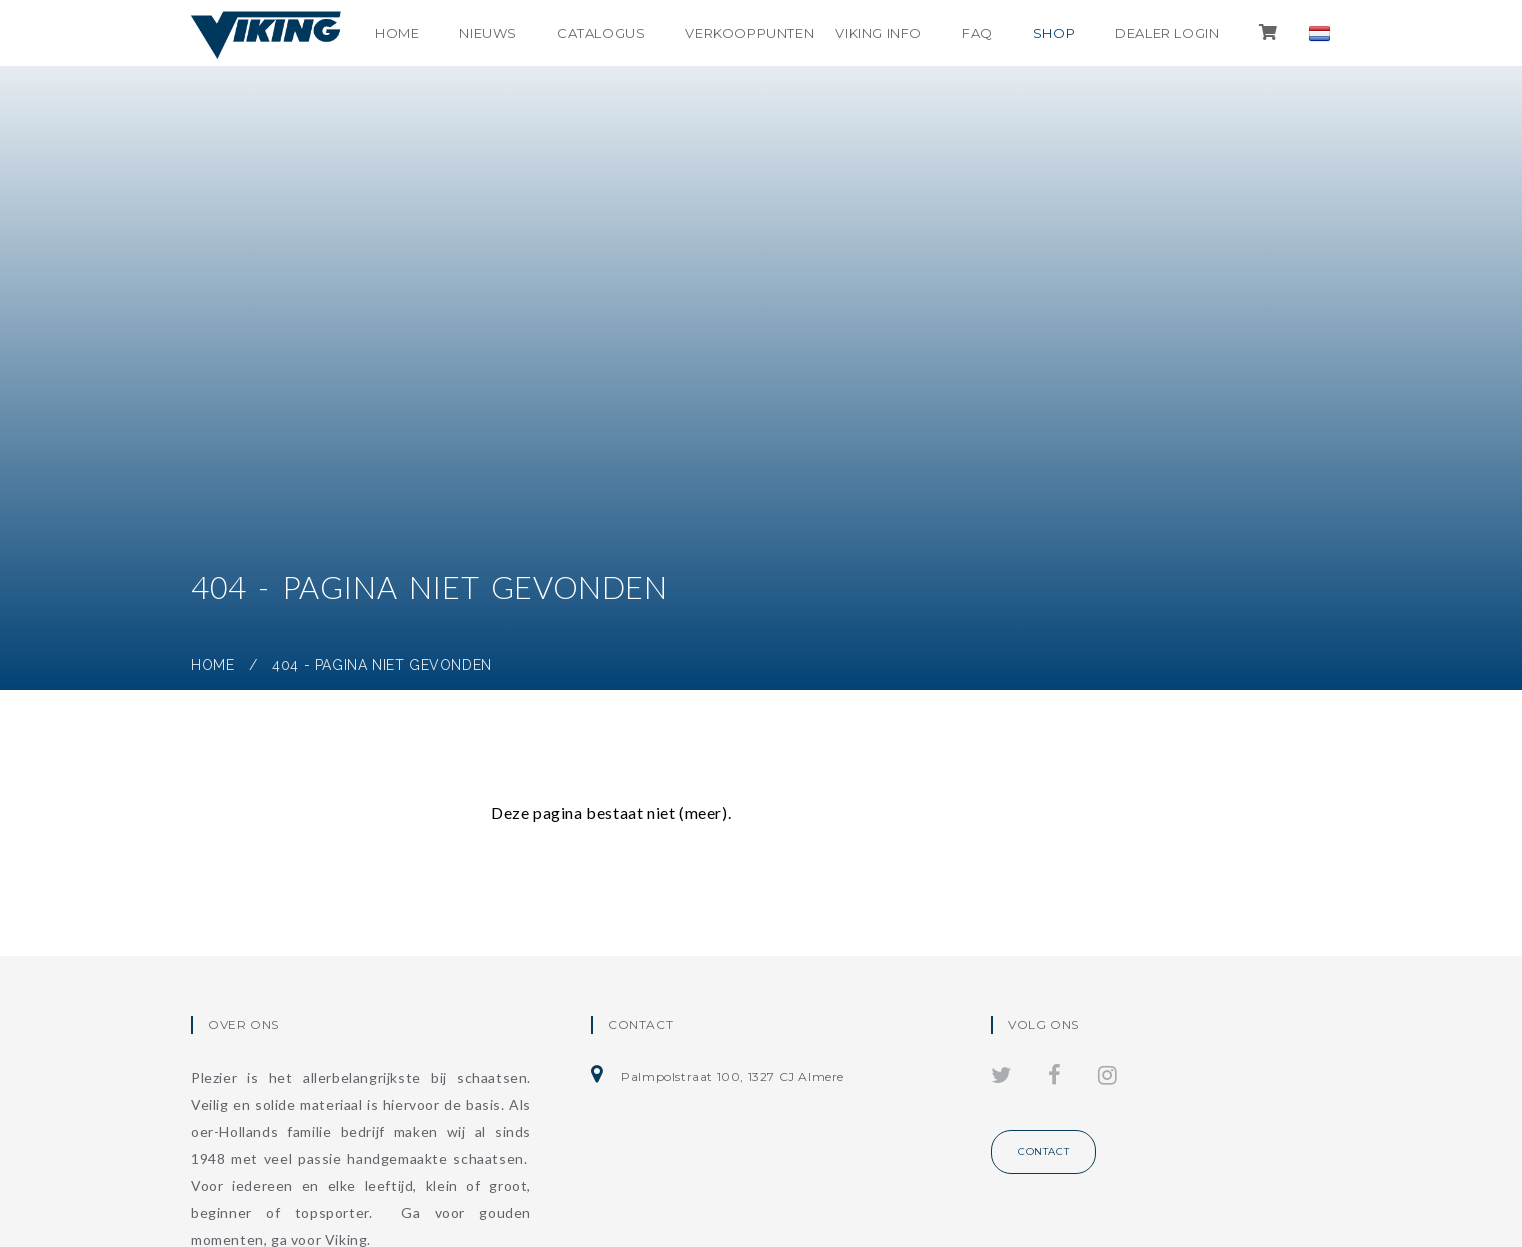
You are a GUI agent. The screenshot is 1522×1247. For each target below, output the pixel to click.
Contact (1043, 1151)
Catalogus (601, 33)
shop (1054, 33)
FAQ (977, 33)
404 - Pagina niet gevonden (382, 665)
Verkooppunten (749, 33)
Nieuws (488, 33)
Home (397, 33)
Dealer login (1167, 33)
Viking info (878, 33)
